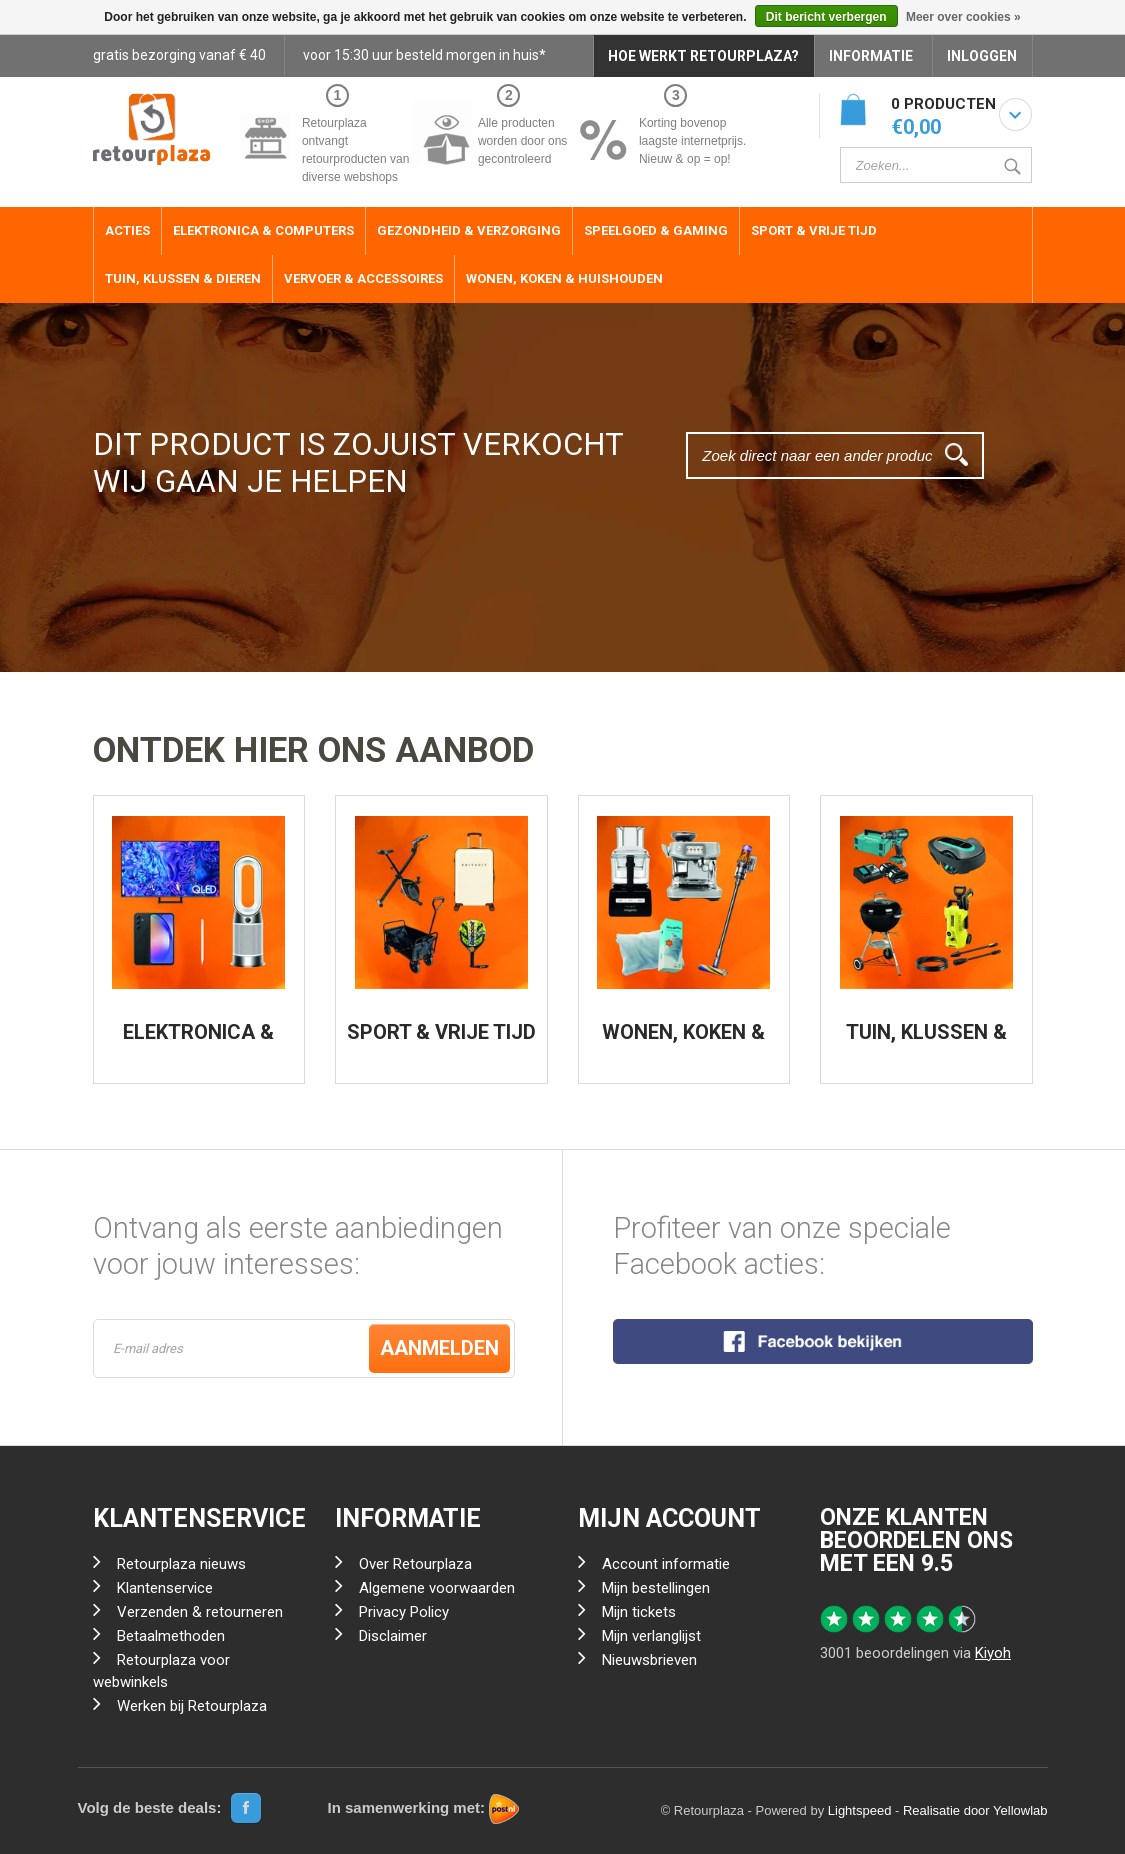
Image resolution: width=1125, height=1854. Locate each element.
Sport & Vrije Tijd (814, 230)
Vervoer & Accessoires (363, 278)
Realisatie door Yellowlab (975, 1810)
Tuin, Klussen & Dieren (183, 278)
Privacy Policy (404, 1612)
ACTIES (127, 230)
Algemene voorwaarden (437, 1588)
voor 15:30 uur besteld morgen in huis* (424, 55)
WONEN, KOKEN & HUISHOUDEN (683, 1042)
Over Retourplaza (415, 1564)
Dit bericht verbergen (826, 17)
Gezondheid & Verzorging (469, 230)
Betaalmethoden (171, 1636)
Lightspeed (860, 1810)
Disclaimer (393, 1636)
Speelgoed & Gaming (656, 230)
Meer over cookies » (963, 17)
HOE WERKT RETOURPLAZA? (703, 56)
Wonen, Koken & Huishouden (564, 278)
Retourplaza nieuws (181, 1564)
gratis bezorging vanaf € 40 (179, 55)
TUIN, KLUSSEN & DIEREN (926, 1042)
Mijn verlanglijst (651, 1636)
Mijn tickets (639, 1612)
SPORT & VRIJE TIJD (441, 1032)
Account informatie (666, 1564)
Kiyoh (993, 1653)
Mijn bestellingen (656, 1588)
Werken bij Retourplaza (192, 1706)
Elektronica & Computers (263, 230)
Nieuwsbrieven (649, 1660)
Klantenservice (165, 1588)
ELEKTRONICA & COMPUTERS (198, 1042)
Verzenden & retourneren (200, 1612)
